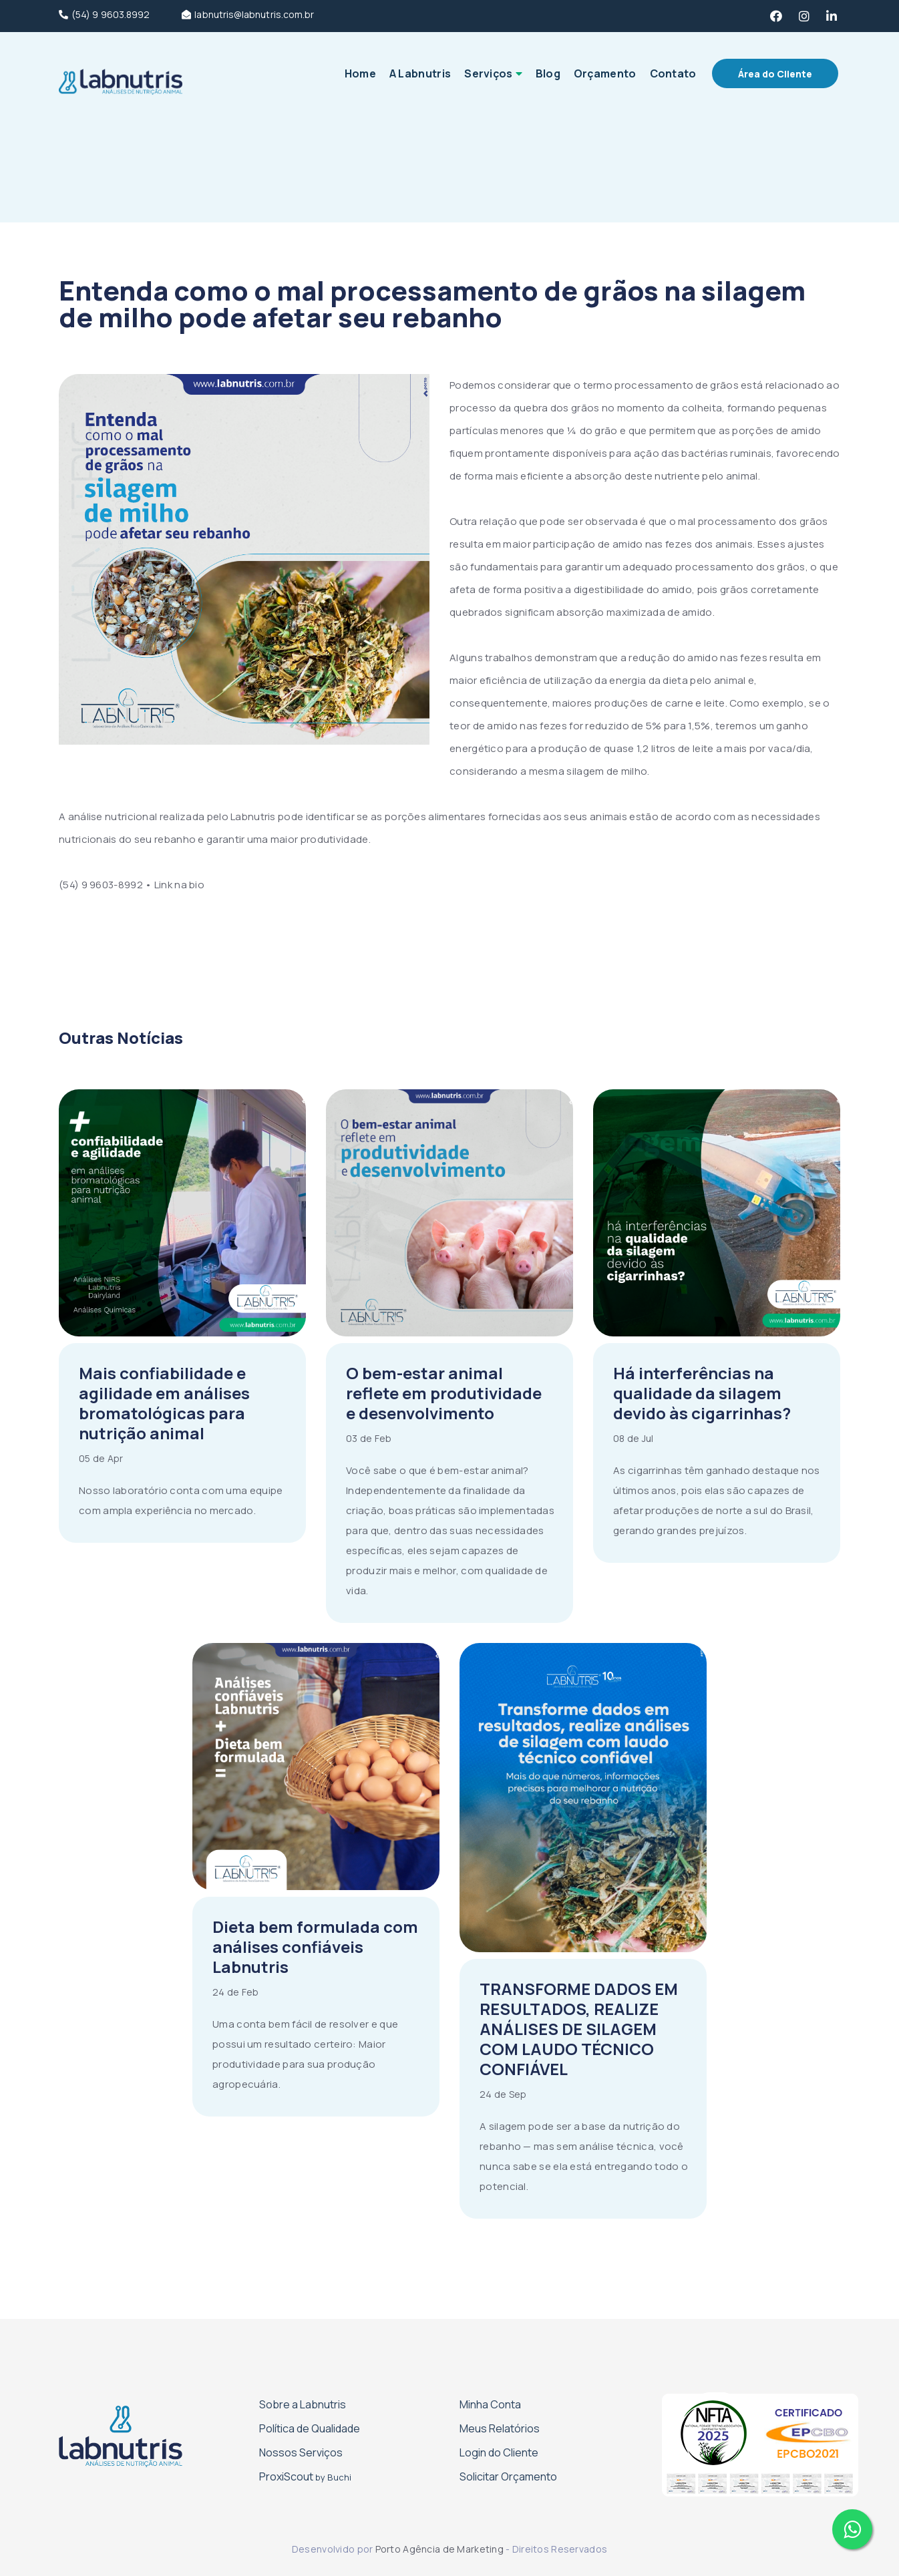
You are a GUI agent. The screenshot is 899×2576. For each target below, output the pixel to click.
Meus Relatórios (500, 2428)
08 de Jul (633, 1438)
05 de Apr (101, 1458)
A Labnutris (420, 73)
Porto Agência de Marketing (439, 2549)
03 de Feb (369, 1438)
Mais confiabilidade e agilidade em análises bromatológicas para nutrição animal (164, 1403)
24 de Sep (503, 2094)
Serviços (488, 73)
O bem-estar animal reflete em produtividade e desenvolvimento (444, 1393)
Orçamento (605, 73)
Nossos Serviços (301, 2452)
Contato (673, 73)
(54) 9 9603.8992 (104, 15)
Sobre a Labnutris (302, 2404)
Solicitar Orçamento (508, 2476)
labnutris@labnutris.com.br (248, 15)
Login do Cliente (499, 2452)
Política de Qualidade (309, 2428)
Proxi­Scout (305, 2476)
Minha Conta (490, 2404)
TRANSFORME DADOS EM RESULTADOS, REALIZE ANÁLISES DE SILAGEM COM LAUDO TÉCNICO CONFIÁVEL (579, 2029)
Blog (548, 73)
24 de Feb (235, 1992)
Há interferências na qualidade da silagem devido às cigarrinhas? (702, 1393)
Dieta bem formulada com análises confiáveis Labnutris (315, 1946)
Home (360, 73)
